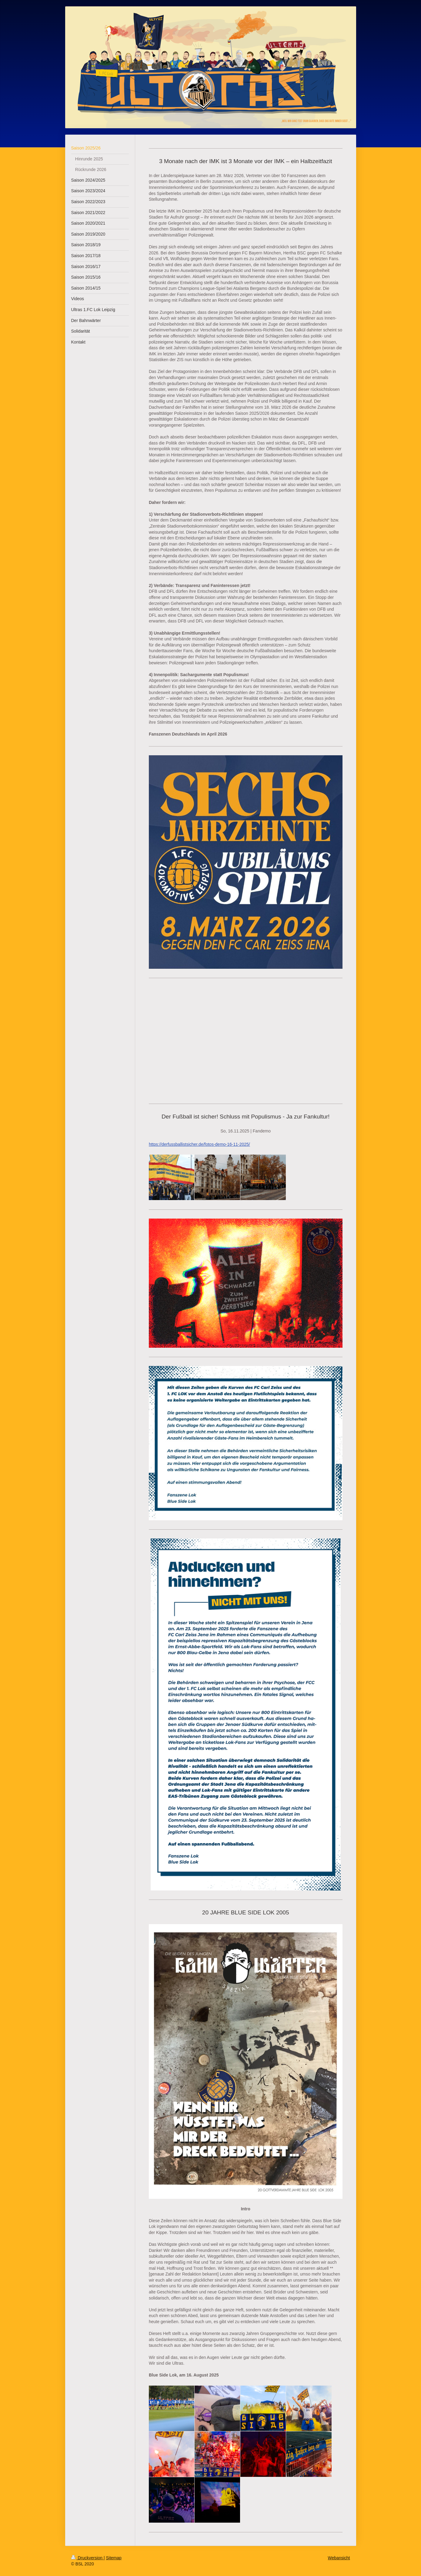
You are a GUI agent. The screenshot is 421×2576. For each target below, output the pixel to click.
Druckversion (87, 2557)
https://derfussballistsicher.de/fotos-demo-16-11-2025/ (199, 1144)
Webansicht (339, 2557)
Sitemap (114, 2557)
